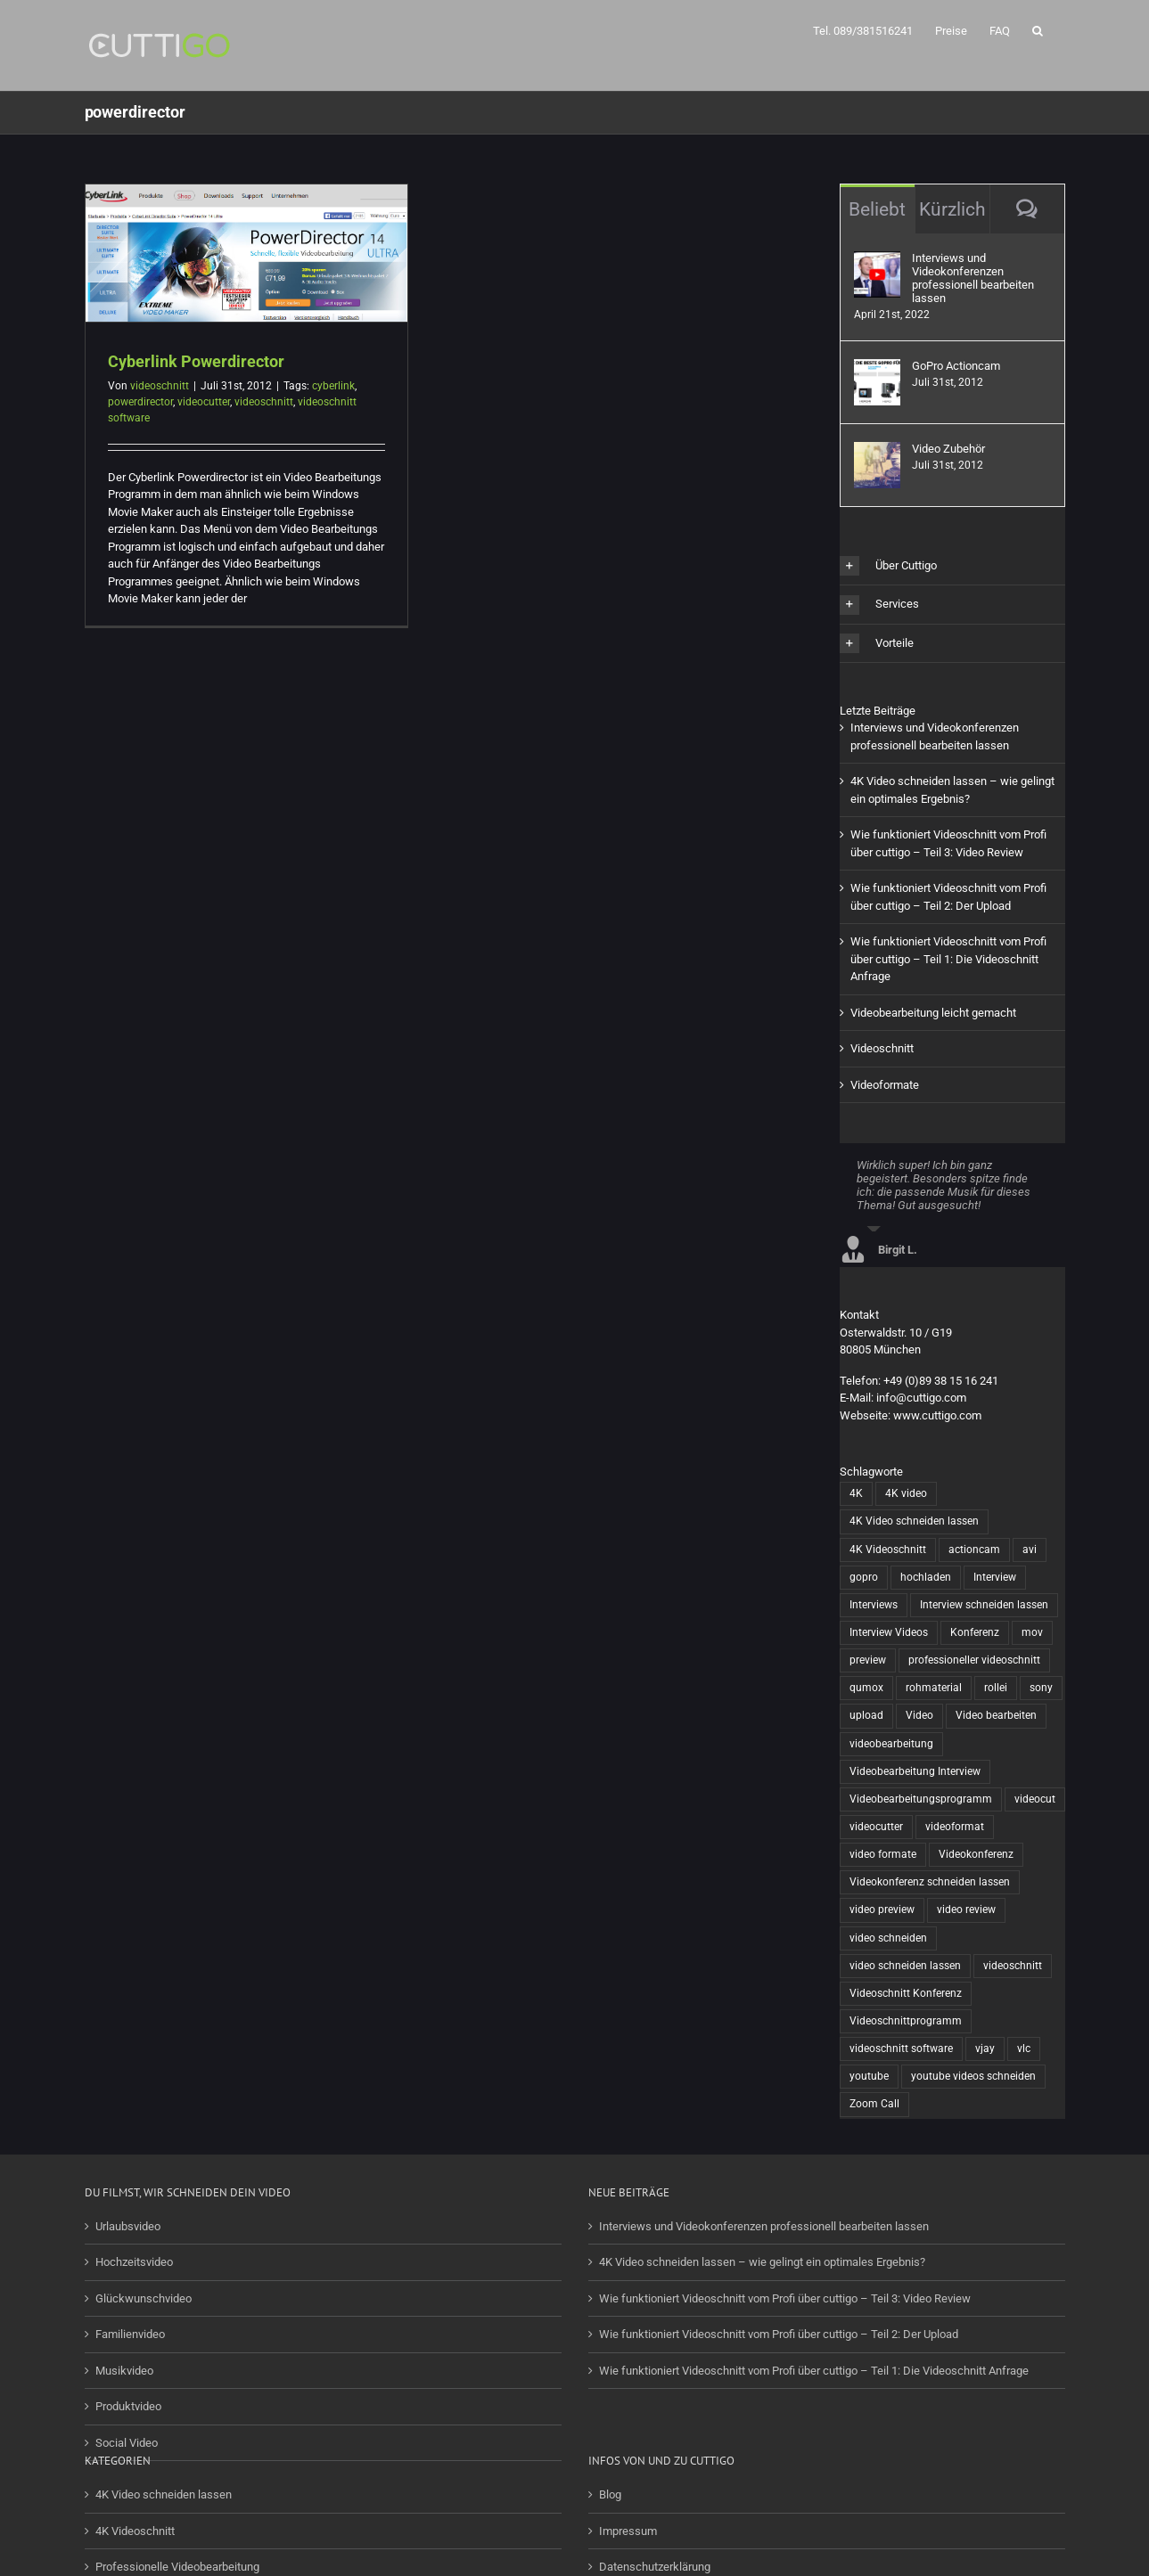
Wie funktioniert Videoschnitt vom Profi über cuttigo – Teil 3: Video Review (785, 2298)
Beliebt (877, 209)
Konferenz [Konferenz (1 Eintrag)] (974, 1632)
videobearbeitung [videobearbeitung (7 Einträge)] (891, 1744)
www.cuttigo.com (937, 1415)
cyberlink (333, 386)
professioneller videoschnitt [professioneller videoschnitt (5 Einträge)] (974, 1660)
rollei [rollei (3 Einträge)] (995, 1687)
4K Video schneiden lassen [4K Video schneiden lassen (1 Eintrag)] (914, 1521)
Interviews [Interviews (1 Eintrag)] (873, 1605)
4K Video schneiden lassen (163, 2494)
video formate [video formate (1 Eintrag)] (882, 1854)
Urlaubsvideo (127, 2226)
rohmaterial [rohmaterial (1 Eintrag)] (934, 1687)
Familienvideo (130, 2334)
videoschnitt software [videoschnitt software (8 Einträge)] (901, 2048)
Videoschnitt (882, 1048)
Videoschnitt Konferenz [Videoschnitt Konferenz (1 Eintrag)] (905, 1993)
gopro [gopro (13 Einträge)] (863, 1577)
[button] (1037, 29)
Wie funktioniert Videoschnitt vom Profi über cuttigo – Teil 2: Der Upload (778, 2334)
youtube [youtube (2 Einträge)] (869, 2076)
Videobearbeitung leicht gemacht (933, 1012)
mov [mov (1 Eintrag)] (1032, 1632)
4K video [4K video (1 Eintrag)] (906, 1493)
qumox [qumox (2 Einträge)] (866, 1687)
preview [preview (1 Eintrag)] (867, 1660)
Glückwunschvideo (143, 2298)
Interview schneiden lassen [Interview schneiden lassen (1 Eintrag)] (984, 1605)
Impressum (628, 2531)
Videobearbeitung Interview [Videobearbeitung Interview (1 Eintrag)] (915, 1771)
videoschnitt (159, 386)
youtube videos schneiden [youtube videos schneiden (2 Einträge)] (973, 2076)
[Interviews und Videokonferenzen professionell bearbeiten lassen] (877, 259)
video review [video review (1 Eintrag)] (966, 1909)
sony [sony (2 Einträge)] (1041, 1687)
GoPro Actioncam (956, 365)
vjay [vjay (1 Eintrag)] (985, 2048)
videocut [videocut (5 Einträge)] (1034, 1799)
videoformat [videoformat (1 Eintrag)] (954, 1826)
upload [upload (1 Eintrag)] (866, 1715)
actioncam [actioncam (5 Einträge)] (974, 1549)
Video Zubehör (948, 448)
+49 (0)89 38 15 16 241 (940, 1380)
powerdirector (140, 402)
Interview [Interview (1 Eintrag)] (994, 1577)
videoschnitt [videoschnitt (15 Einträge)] (1012, 1965)
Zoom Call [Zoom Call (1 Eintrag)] (874, 2104)
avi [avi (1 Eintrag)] (1029, 1549)
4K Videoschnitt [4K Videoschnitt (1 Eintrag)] (887, 1549)
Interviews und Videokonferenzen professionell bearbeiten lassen (973, 278)
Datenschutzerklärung (654, 2566)
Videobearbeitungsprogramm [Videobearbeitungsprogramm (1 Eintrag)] (920, 1799)
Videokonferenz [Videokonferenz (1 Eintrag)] (976, 1854)
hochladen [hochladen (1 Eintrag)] (925, 1577)
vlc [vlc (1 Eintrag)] (1023, 2048)
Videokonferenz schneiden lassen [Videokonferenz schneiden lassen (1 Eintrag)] (929, 1882)
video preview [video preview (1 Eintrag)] (882, 1909)
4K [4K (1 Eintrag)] (856, 1493)
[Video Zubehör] (877, 450)
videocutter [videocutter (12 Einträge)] (876, 1826)
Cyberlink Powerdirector (196, 361)
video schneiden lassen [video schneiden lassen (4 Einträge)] (905, 1965)
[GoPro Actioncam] (877, 367)
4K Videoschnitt (135, 2531)
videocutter (203, 402)
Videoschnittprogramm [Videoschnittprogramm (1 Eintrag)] (905, 2021)
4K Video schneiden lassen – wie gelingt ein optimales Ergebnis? (762, 2262)
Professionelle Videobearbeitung (177, 2566)
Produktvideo (128, 2406)
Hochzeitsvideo (134, 2262)
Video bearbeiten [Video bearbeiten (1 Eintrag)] (996, 1715)
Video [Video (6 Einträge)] (919, 1715)
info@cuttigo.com (921, 1397)
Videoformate (884, 1085)
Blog (610, 2494)
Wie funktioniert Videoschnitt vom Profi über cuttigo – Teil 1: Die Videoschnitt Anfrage (948, 959)
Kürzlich (952, 209)
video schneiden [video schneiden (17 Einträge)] (888, 1938)
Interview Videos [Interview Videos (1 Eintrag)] (888, 1632)
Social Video (126, 2442)
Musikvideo (124, 2370)
